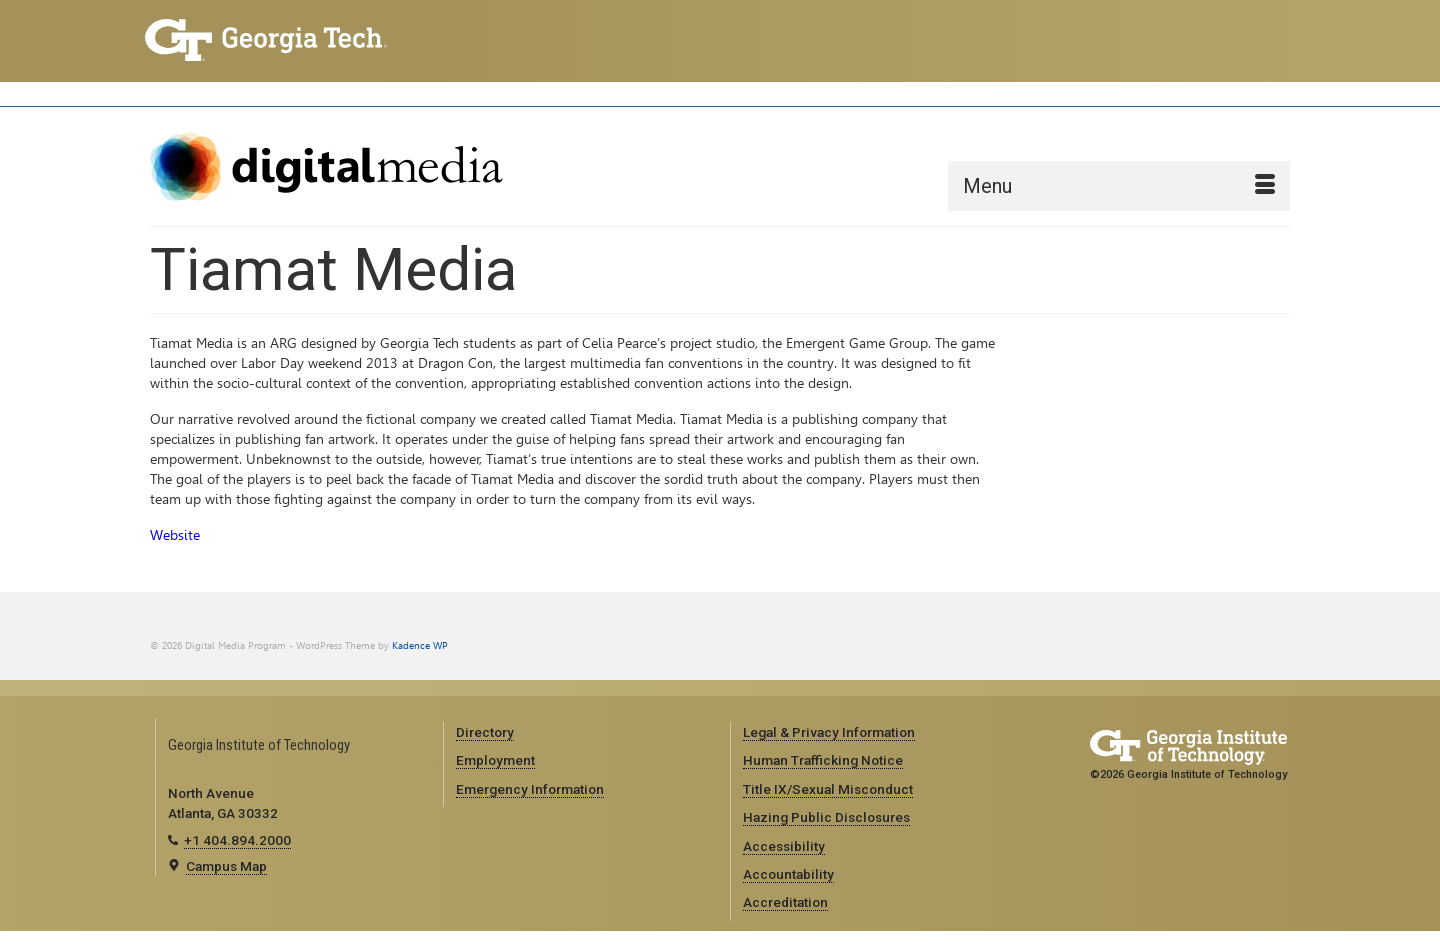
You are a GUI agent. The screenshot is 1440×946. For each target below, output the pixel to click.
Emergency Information (530, 789)
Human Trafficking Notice (823, 760)
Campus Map (226, 866)
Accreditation (785, 902)
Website (175, 535)
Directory (485, 732)
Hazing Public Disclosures (826, 817)
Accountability (788, 874)
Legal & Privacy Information (829, 732)
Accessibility (784, 846)
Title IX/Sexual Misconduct (828, 789)
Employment (495, 760)
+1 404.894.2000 (237, 840)
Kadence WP (420, 645)
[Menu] (1119, 186)
